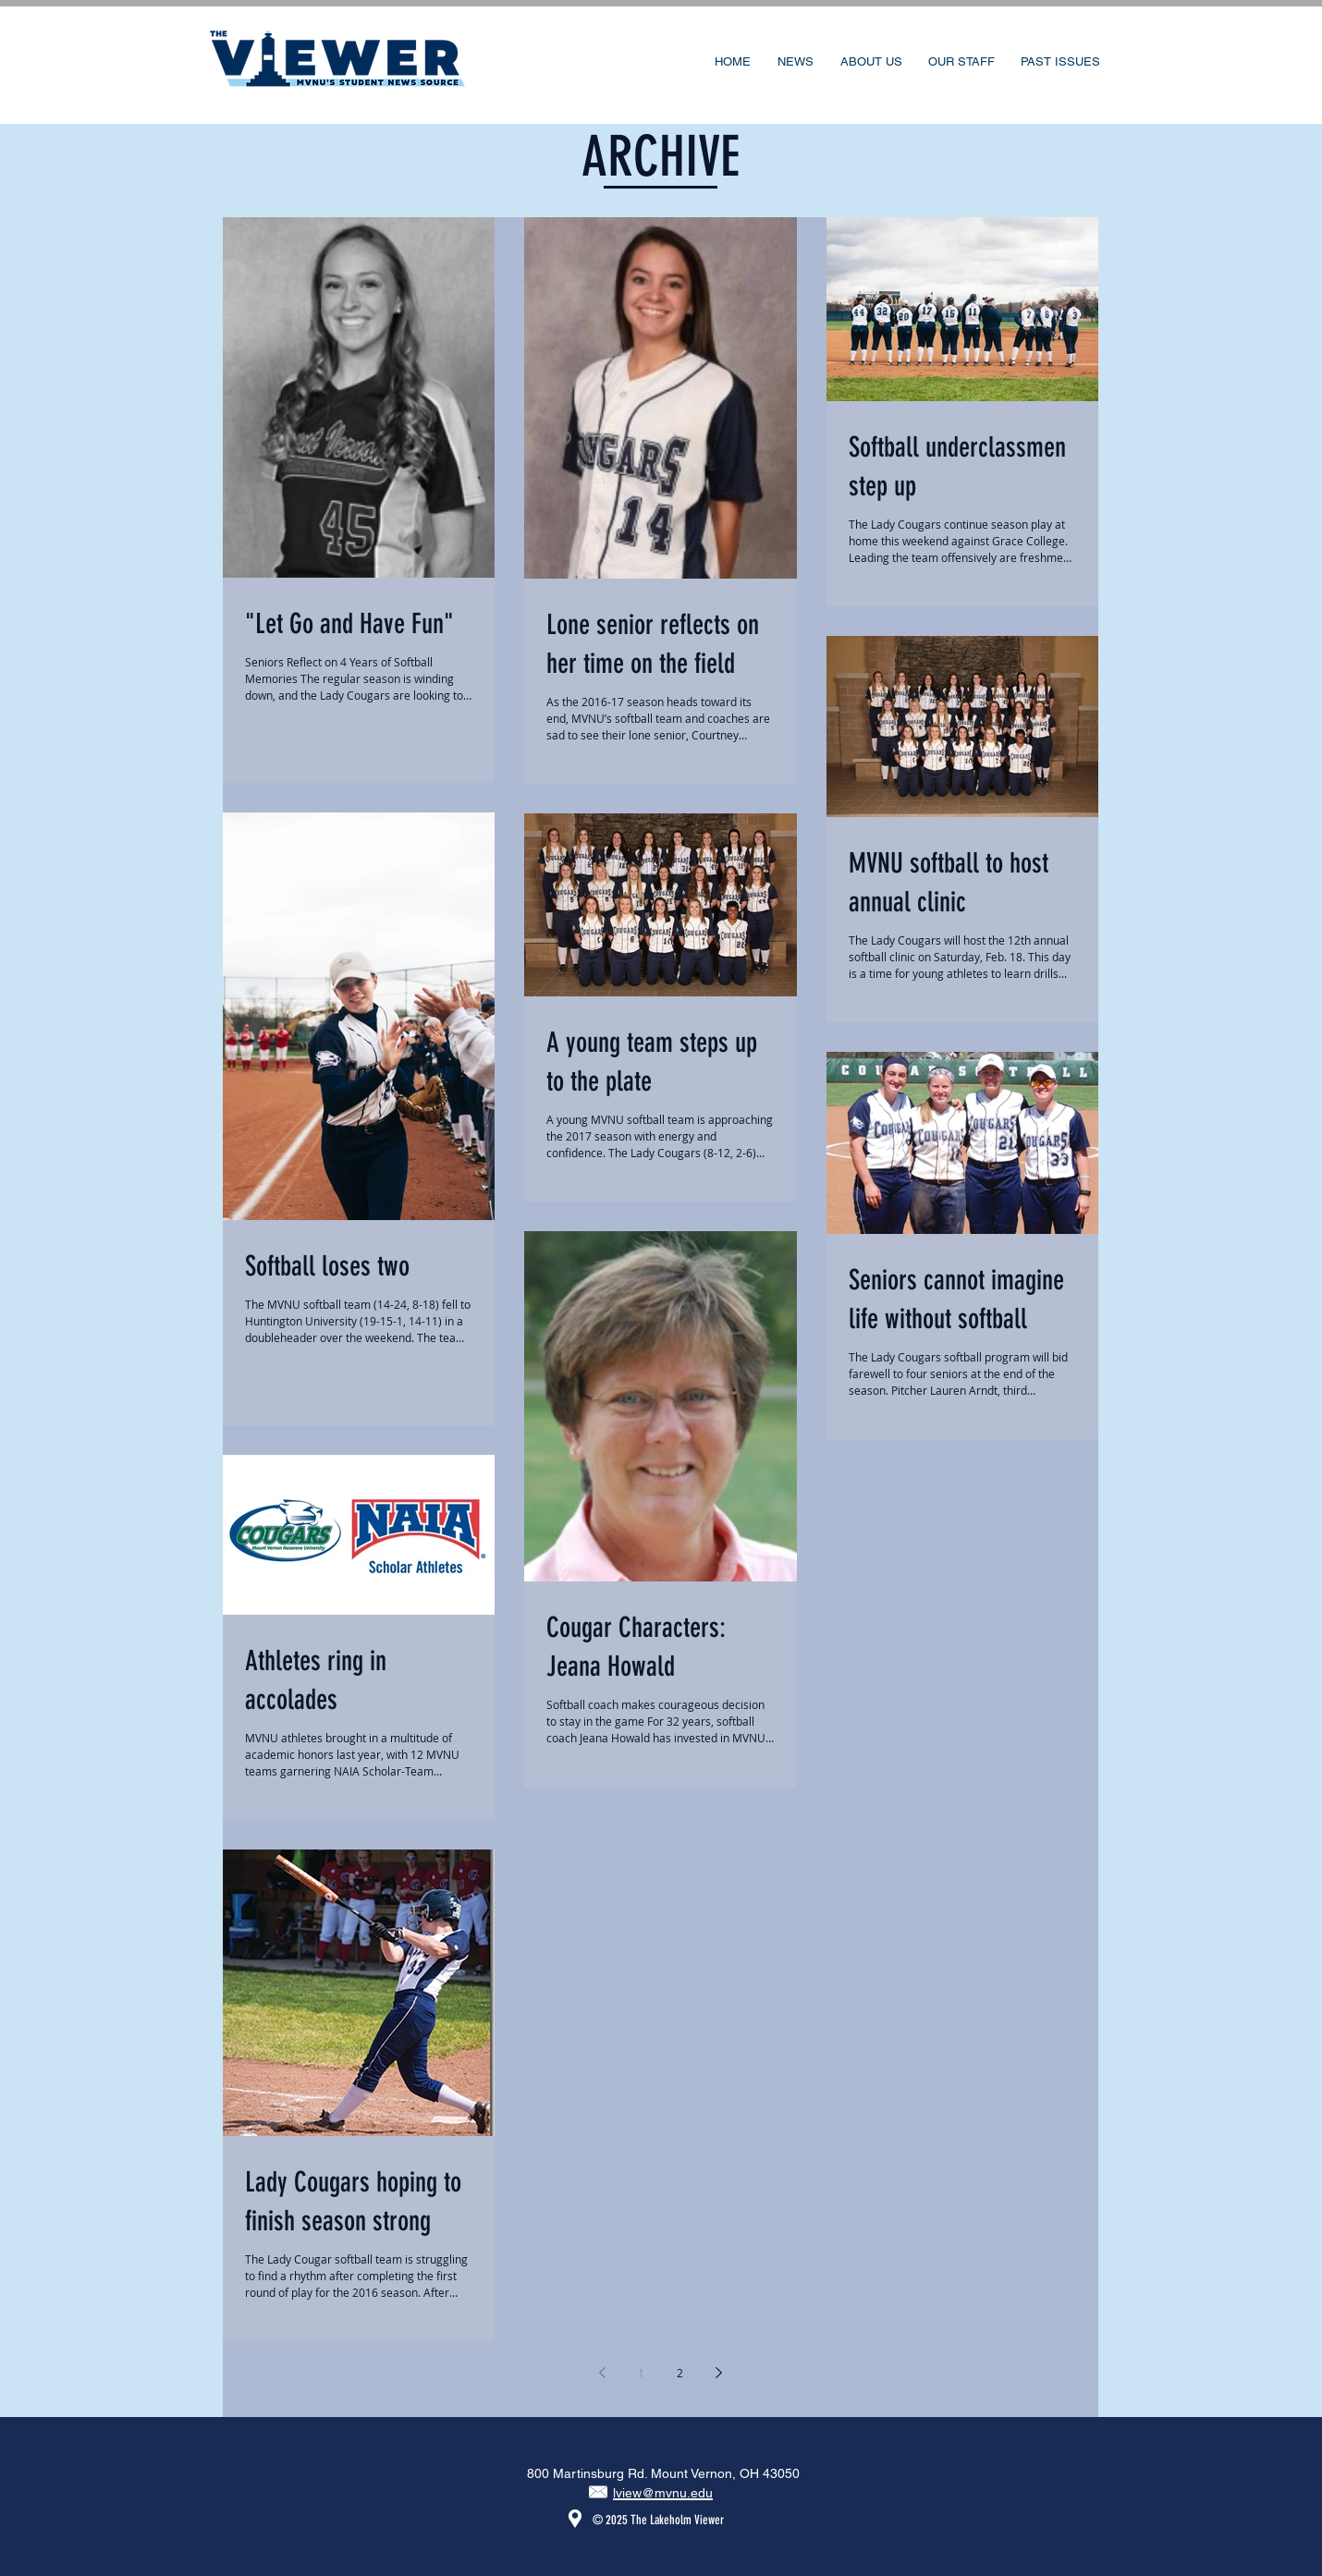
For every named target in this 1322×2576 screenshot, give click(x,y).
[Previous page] (602, 2372)
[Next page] (719, 2372)
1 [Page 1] (641, 2372)
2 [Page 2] (680, 2372)
